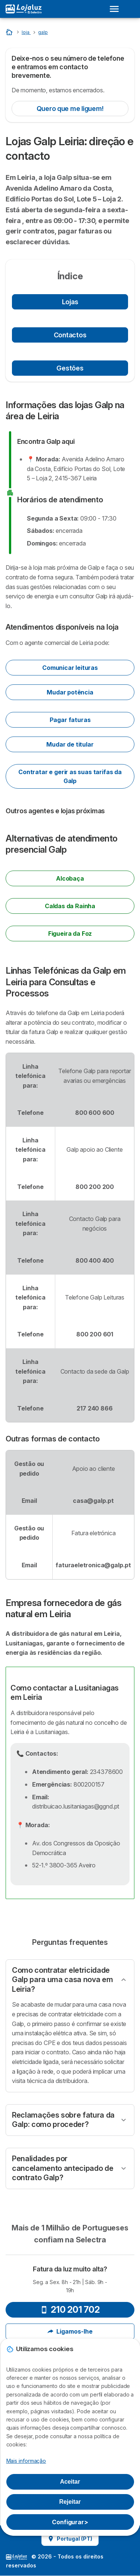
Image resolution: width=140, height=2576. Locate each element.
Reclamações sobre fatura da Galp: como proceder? (63, 2120)
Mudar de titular (69, 744)
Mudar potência (70, 692)
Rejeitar (70, 2502)
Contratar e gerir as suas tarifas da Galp (70, 776)
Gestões (69, 368)
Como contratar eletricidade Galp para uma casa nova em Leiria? (62, 1980)
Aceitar (70, 2481)
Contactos (70, 335)
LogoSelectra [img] (16, 2557)
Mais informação (26, 2461)
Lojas (70, 302)
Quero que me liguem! (70, 108)
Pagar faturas (70, 719)
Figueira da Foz (70, 933)
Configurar (70, 2522)
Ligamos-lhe (70, 2331)
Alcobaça (70, 878)
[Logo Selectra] (23, 8)
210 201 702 (70, 2309)
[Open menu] (116, 9)
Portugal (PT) (70, 2538)
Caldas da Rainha (70, 906)
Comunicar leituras (70, 667)
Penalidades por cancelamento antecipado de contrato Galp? (62, 2168)
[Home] (10, 32)
